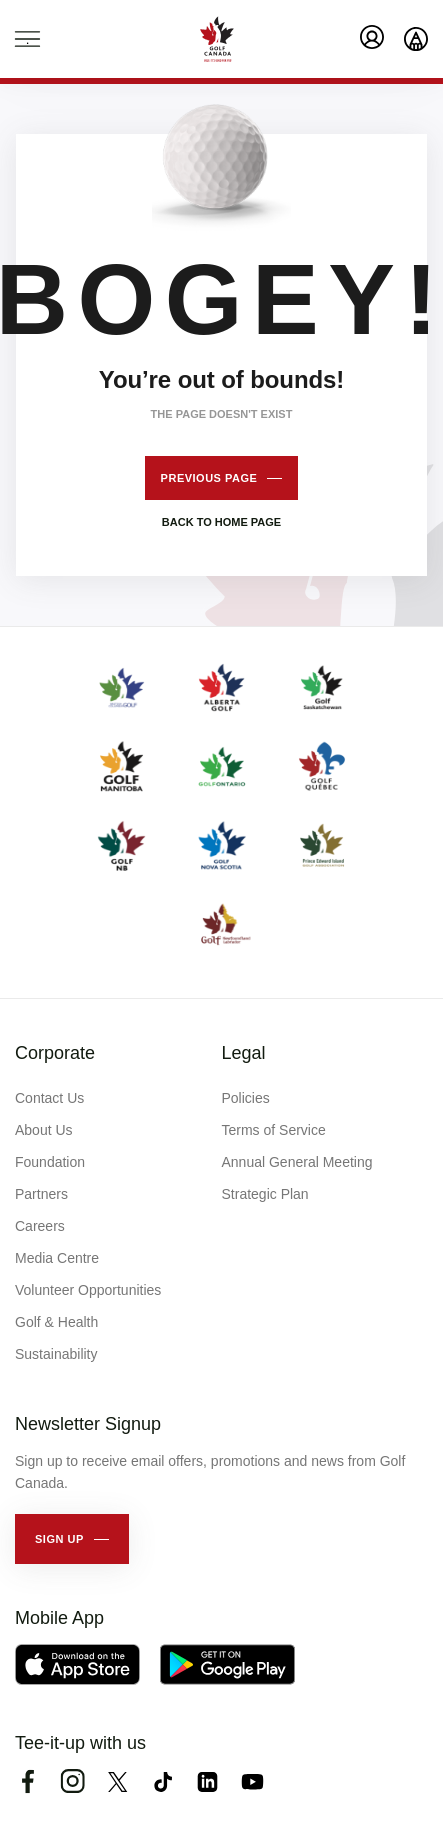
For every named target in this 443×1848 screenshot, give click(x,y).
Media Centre (57, 1258)
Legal (244, 1053)
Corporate (55, 1053)
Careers (40, 1226)
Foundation (50, 1162)
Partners (41, 1194)
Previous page (209, 478)
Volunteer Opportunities (88, 1290)
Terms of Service (274, 1130)
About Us (44, 1130)
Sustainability (56, 1354)
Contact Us (49, 1098)
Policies (246, 1098)
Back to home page (221, 522)
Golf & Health (56, 1322)
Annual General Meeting (297, 1162)
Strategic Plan (265, 1194)
